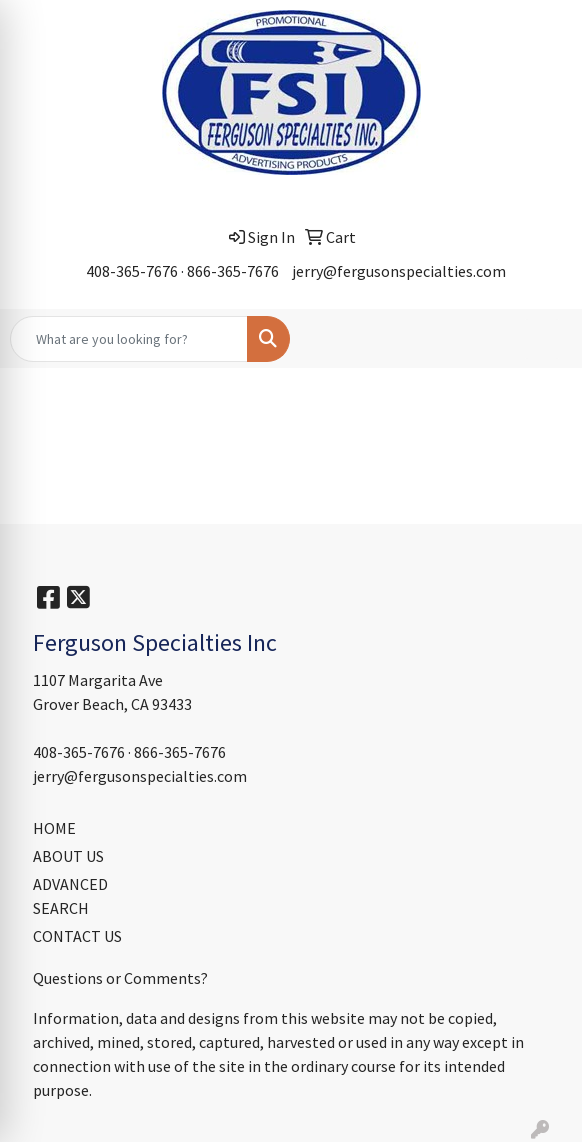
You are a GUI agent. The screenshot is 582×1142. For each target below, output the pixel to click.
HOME (54, 828)
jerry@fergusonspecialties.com (399, 271)
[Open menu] (542, 339)
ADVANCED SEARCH (70, 896)
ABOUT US (68, 856)
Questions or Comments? (120, 978)
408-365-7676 (132, 271)
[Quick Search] (129, 339)
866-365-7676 (233, 271)
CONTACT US (77, 936)
